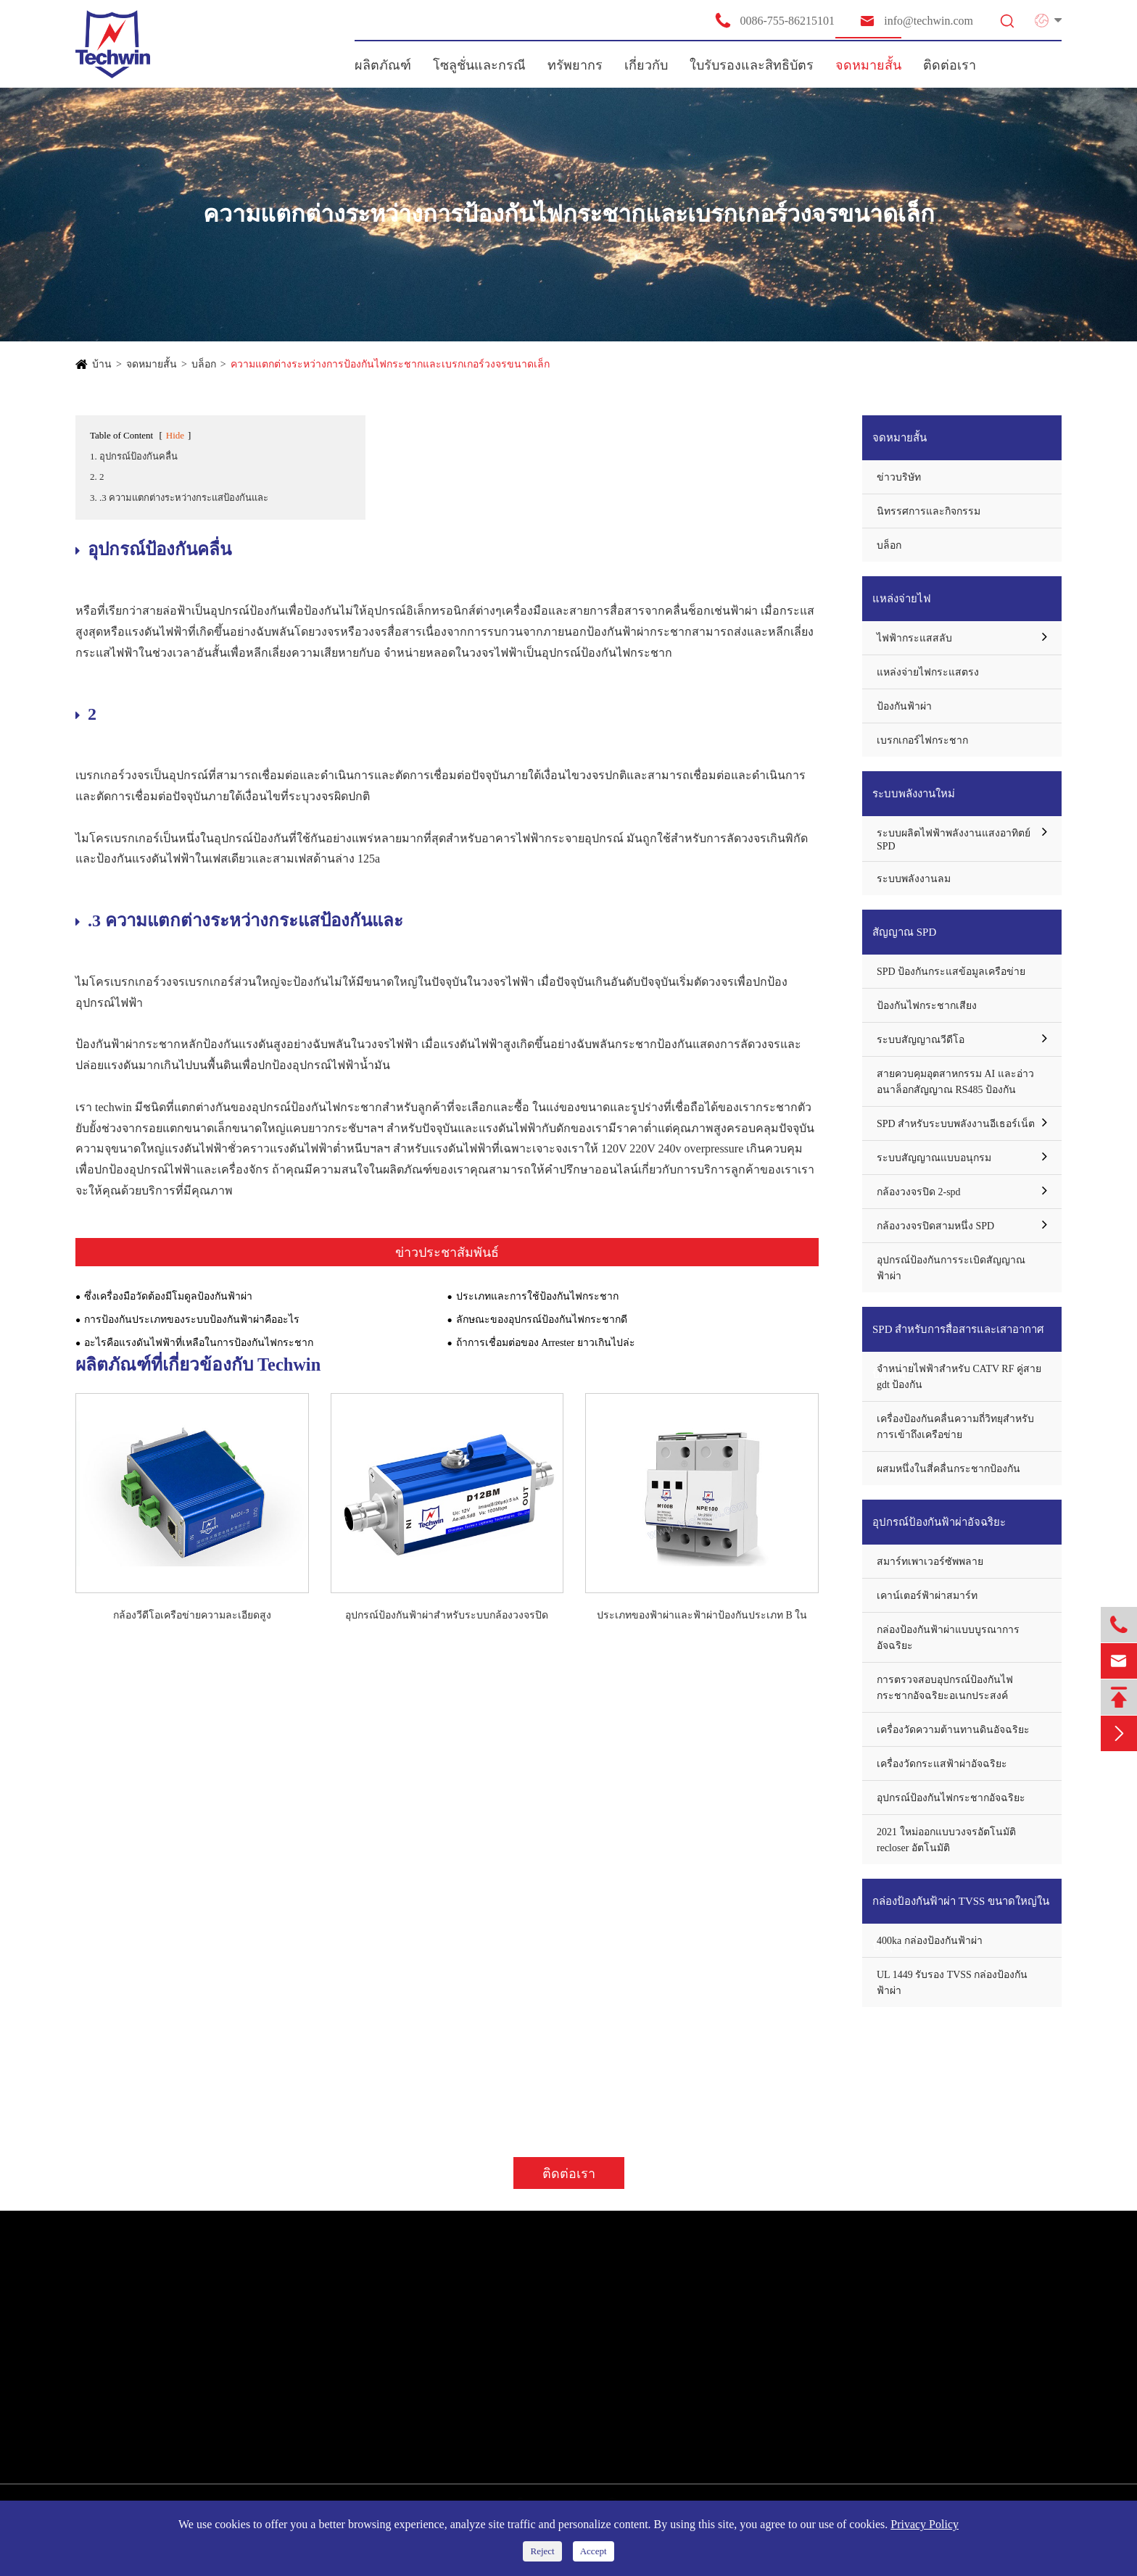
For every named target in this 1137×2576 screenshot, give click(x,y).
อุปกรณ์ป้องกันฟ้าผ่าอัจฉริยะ (939, 1522)
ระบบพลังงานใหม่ (913, 793)
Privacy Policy (924, 2524)
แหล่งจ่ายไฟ (901, 598)
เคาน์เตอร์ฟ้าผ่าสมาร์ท (927, 1595)
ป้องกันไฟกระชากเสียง (927, 1005)
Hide (175, 435)
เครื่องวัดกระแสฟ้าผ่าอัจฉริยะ (942, 1763)
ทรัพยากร (575, 65)
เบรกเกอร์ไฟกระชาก (922, 740)
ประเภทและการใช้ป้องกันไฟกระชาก (537, 1296)
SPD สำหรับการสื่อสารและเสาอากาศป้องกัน (958, 1338)
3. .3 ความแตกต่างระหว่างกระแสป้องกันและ (179, 497)
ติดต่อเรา (949, 65)
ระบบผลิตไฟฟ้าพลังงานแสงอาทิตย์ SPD (953, 840)
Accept (593, 2551)
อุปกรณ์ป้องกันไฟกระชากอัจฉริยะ (951, 1797)
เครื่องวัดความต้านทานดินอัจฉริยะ (953, 1729)
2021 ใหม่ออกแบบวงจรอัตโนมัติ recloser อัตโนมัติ (946, 1840)
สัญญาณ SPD (904, 932)
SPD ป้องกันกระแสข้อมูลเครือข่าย (951, 971)
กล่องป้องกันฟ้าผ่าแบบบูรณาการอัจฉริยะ (948, 1637)
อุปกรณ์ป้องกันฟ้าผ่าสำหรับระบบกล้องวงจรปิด (446, 1615)
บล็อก (203, 364)
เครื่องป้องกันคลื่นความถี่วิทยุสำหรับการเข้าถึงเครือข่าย (955, 1426)
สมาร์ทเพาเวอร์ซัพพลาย (930, 1561)
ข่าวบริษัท (899, 477)
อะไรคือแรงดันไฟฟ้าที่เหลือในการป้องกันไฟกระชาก (198, 1342)
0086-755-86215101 (774, 20)
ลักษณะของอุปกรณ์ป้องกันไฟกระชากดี (541, 1319)
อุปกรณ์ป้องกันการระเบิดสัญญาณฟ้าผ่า (951, 1268)
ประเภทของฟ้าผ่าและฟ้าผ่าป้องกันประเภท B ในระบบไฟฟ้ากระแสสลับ (702, 1616)
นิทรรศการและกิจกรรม (928, 511)
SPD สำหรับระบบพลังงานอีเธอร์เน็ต (956, 1123)
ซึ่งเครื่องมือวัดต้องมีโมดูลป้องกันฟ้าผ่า (168, 1296)
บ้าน (102, 364)
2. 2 (97, 476)
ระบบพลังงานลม (914, 878)
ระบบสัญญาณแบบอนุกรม (934, 1157)
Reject (542, 2551)
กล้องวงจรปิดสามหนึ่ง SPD (935, 1226)
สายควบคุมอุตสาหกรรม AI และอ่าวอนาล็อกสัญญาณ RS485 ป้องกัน (955, 1081)
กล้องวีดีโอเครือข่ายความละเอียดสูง (192, 1615)
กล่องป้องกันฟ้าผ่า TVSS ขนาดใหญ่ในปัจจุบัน (960, 1909)
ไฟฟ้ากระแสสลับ (914, 638)
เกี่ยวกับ (646, 65)
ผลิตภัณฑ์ (383, 65)
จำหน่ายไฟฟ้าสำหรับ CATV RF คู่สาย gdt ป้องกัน (959, 1376)
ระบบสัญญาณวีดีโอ (920, 1039)
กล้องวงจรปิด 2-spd (919, 1192)
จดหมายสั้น (868, 65)
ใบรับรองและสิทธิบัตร (752, 65)
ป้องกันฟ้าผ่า (904, 706)
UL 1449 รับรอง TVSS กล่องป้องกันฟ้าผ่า (952, 1982)
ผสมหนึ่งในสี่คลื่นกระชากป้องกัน (948, 1468)
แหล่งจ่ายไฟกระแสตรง (928, 672)
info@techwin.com (916, 20)
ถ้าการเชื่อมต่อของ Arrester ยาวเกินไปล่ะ (545, 1342)
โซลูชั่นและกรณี (479, 65)
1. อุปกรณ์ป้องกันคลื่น (134, 456)
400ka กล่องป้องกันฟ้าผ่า (930, 1940)
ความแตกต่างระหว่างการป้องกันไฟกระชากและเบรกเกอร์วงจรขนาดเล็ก (390, 364)
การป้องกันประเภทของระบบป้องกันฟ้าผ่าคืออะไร (191, 1319)
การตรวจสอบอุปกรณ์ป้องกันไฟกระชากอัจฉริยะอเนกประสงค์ (945, 1687)
